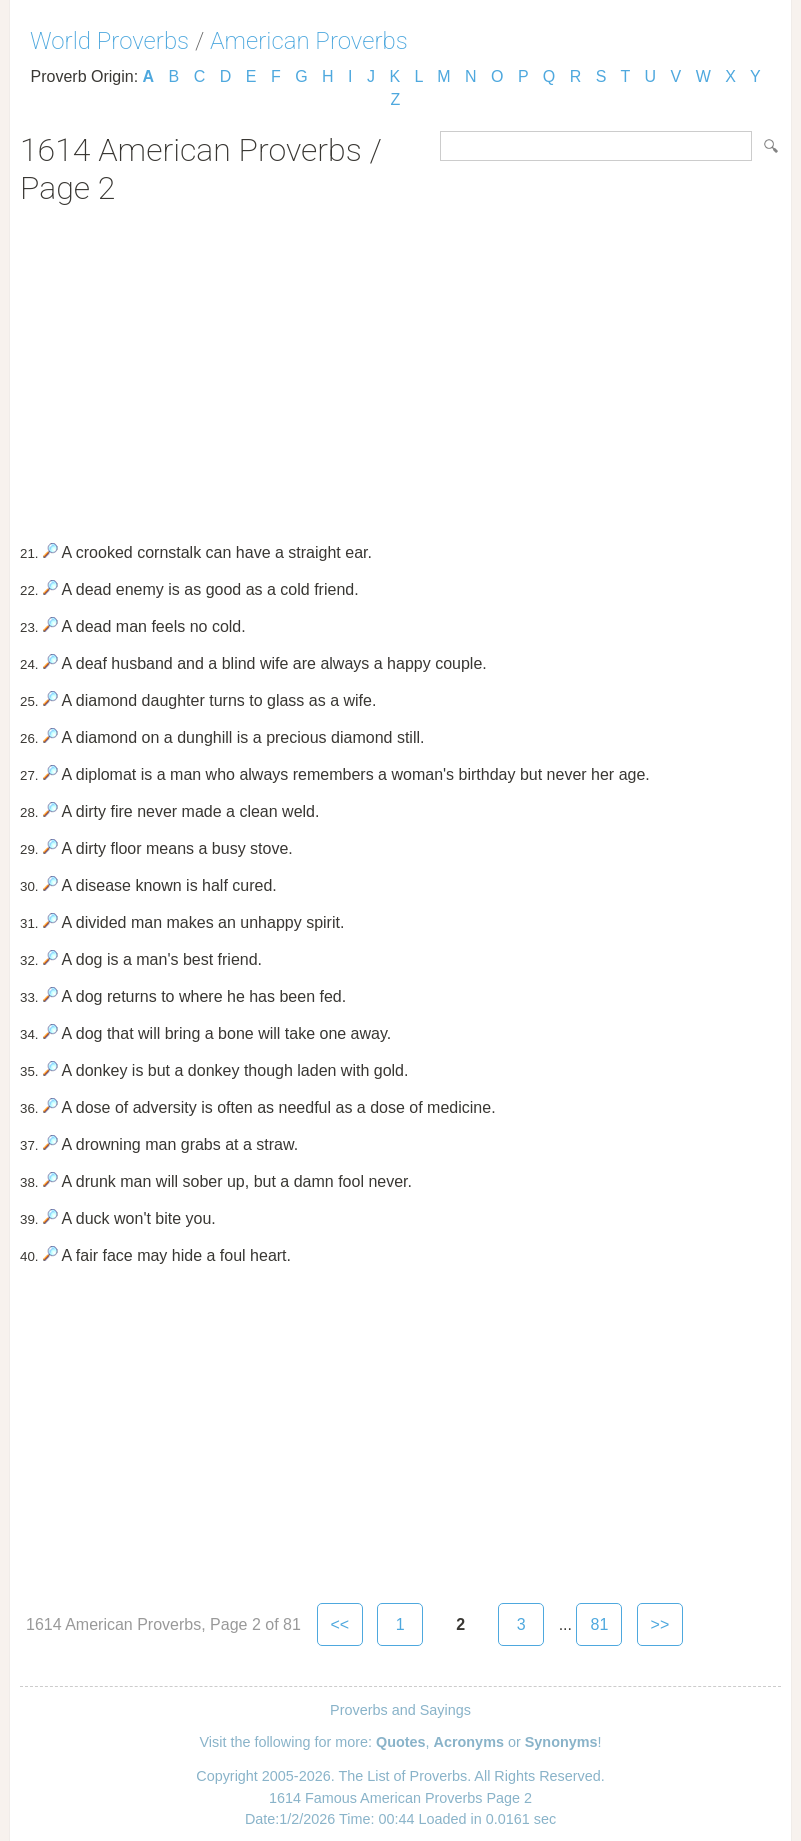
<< (340, 1624)
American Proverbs (309, 41)
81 (600, 1624)
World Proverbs (109, 41)
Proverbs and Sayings (400, 1710)
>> (660, 1624)
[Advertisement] (400, 367)
